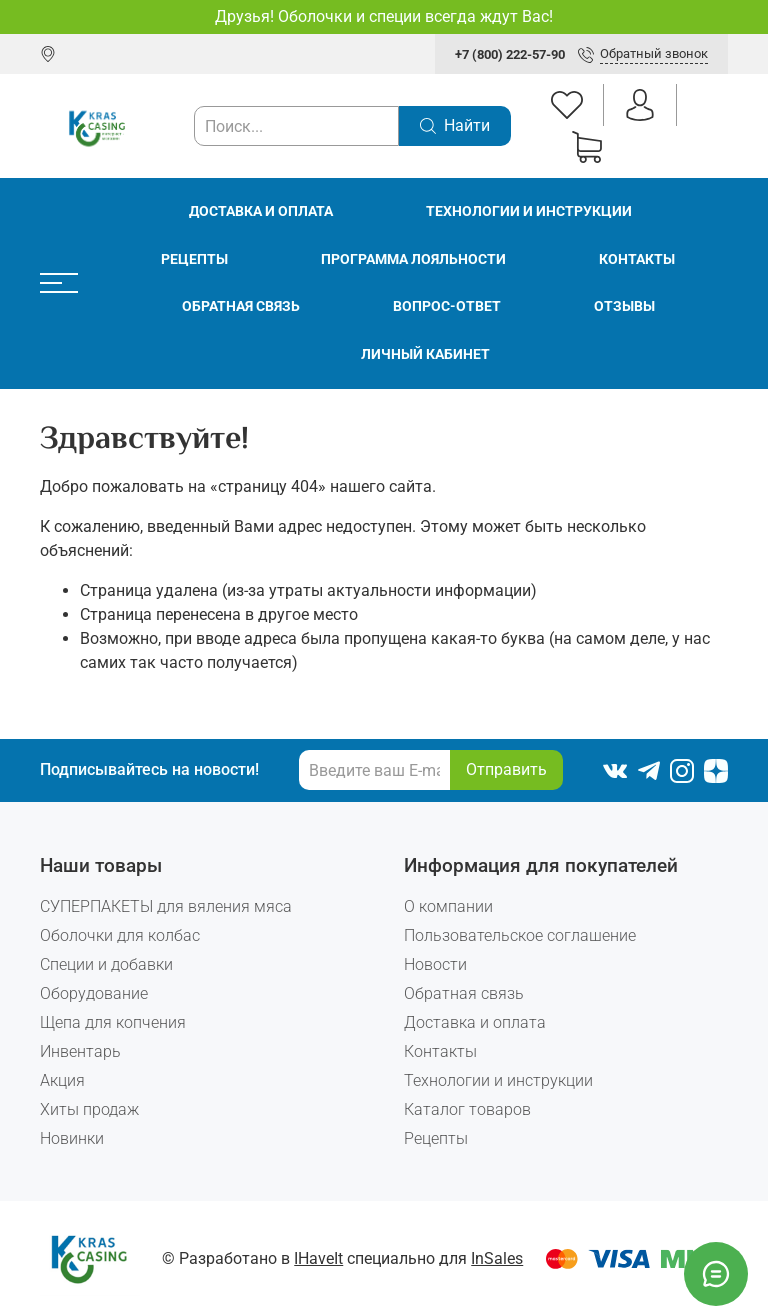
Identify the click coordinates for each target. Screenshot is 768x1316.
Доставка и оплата (261, 211)
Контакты (637, 259)
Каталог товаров (467, 1109)
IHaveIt (318, 1258)
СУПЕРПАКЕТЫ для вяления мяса (166, 906)
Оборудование (94, 993)
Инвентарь (80, 1051)
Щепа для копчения (113, 1022)
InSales (497, 1258)
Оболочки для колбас (120, 935)
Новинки (72, 1138)
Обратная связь (241, 306)
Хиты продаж (89, 1109)
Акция (62, 1080)
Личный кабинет (425, 354)
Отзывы (624, 306)
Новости (435, 964)
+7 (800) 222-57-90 (510, 54)
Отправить (506, 769)
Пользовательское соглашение (520, 935)
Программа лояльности (413, 259)
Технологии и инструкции (529, 211)
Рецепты (194, 259)
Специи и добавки (106, 964)
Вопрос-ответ (447, 306)
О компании (448, 906)
